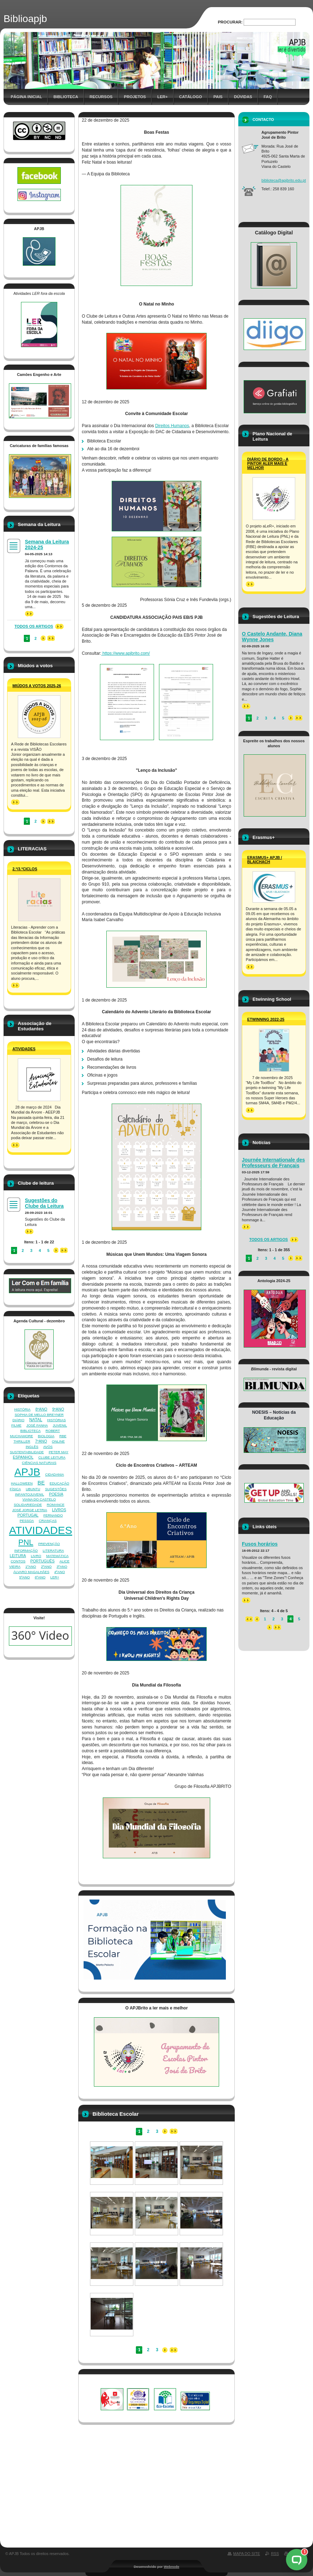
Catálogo (190, 97)
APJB (27, 1472)
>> (29, 613)
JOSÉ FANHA (37, 1425)
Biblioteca (65, 97)
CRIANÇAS (48, 1521)
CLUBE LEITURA (51, 1457)
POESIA (56, 1494)
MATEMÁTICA (57, 1556)
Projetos (135, 97)
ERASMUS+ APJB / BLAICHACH (264, 859)
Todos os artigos (34, 626)
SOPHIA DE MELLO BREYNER (39, 1415)
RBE (63, 1436)
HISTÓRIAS (56, 1420)
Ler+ (162, 97)
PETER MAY (58, 1452)
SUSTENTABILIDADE (27, 1452)
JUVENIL (60, 1425)
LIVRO (36, 1556)
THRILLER (22, 1441)
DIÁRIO (18, 1420)
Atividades (24, 1049)
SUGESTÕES (56, 1489)
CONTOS (18, 1561)
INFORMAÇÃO (26, 1550)
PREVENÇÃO (49, 1544)
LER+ (55, 1577)
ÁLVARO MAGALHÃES (31, 1572)
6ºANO (40, 1577)
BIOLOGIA (46, 1436)
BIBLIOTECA (30, 1431)
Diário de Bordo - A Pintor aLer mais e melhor (267, 463)
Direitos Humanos (172, 425)
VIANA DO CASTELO (39, 1499)
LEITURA (18, 1555)
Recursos (101, 97)
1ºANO (30, 1566)
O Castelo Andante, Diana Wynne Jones (272, 636)
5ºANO (24, 1577)
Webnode (171, 2567)
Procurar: (230, 22)
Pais (218, 97)
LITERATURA (53, 1550)
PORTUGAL (27, 1515)
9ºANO (58, 1409)
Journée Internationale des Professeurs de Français (273, 1162)
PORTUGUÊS (42, 1561)
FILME (16, 1425)
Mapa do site (246, 2553)
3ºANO (62, 1566)
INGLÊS (32, 1447)
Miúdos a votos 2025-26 (36, 686)
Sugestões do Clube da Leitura (44, 1203)
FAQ (268, 97)
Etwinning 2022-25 (265, 1019)
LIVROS (59, 1510)
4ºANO (59, 1572)
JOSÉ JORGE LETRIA (29, 1510)
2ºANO (46, 1566)
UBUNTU (33, 1489)
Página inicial (26, 97)
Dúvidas (243, 97)
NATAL (35, 1419)
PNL (25, 1542)
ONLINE (58, 1441)
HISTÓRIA (22, 1409)
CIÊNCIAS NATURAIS (39, 1463)
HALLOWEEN (22, 1483)
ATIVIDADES (40, 1530)
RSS (275, 2553)
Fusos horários (260, 1544)
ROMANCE (55, 1505)
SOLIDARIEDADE (28, 1505)
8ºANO (41, 1409)
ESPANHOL (23, 1457)
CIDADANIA (54, 1474)
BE (41, 1483)
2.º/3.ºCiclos (24, 869)
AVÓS (48, 1447)
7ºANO (41, 1441)
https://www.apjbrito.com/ (125, 653)
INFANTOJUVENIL (29, 1494)
